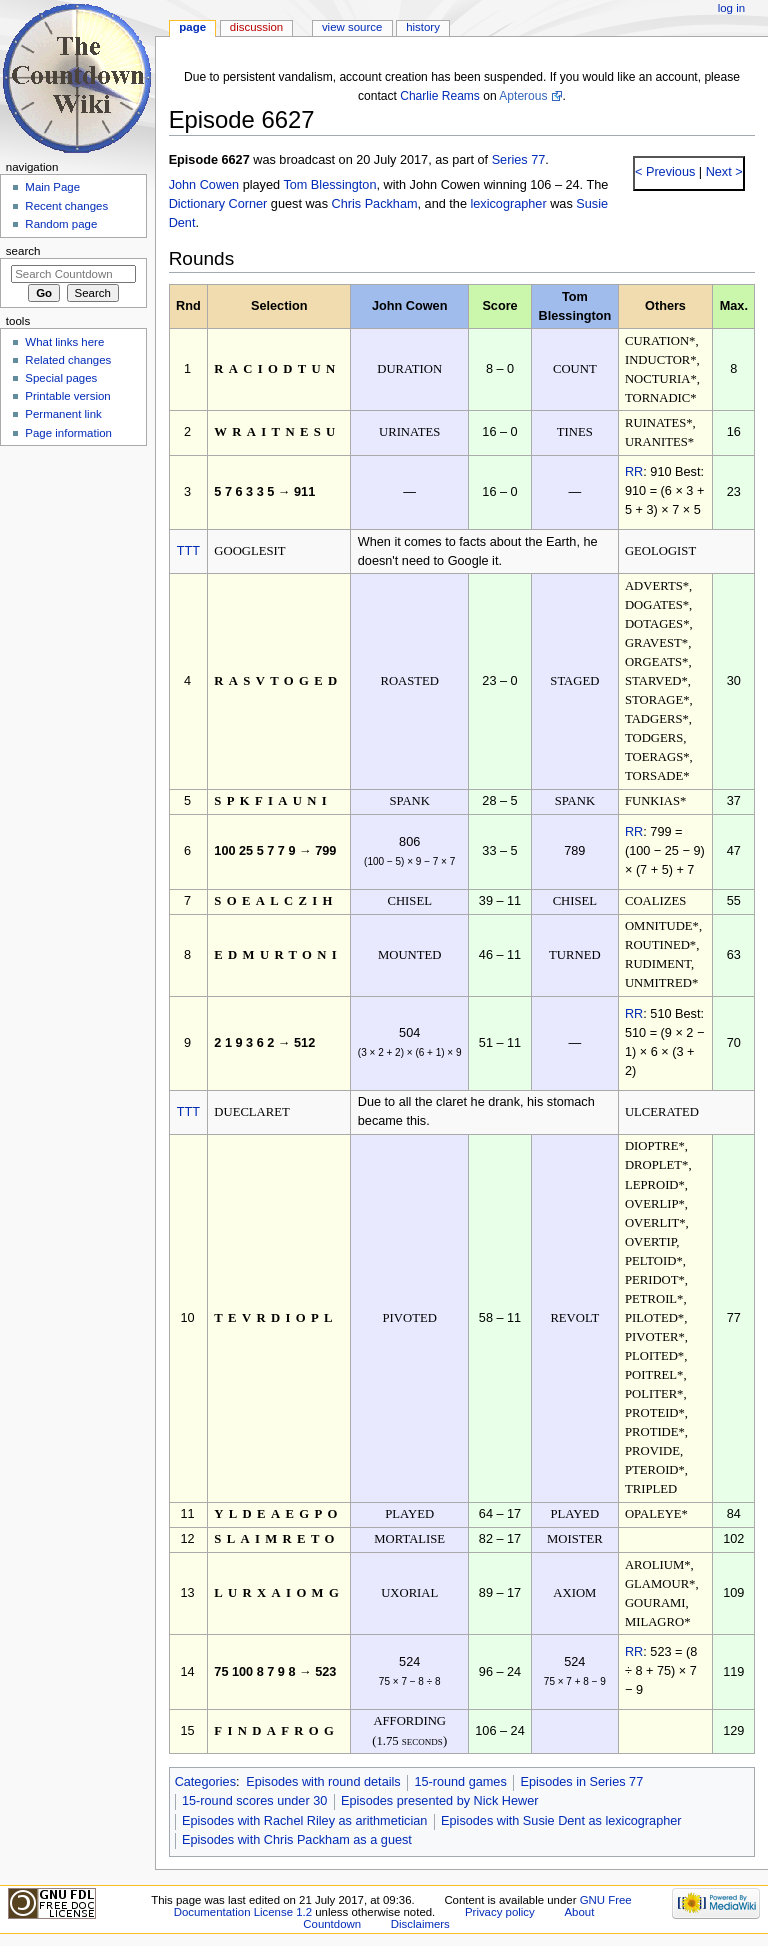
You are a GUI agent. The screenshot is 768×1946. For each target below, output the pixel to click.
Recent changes (66, 206)
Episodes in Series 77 (581, 1782)
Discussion (256, 27)
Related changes (68, 360)
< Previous (665, 172)
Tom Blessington (329, 185)
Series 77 (519, 160)
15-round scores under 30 (254, 1801)
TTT (188, 551)
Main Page (52, 187)
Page (192, 27)
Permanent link (63, 414)
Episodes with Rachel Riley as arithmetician (304, 1821)
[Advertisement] (73, 603)
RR (634, 472)
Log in (731, 8)
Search (23, 251)
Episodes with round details (323, 1782)
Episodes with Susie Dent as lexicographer (561, 1821)
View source (352, 27)
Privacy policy (500, 1912)
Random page (61, 224)
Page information (68, 433)
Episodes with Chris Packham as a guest (297, 1840)
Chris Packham (375, 204)
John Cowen (204, 185)
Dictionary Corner (218, 204)
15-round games (460, 1782)
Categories (205, 1782)
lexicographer (508, 204)
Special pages (61, 378)
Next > (722, 172)
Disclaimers (420, 1924)
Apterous (523, 96)
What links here (64, 342)
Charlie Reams (440, 96)
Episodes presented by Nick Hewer (439, 1801)
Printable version (67, 396)
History (423, 27)
